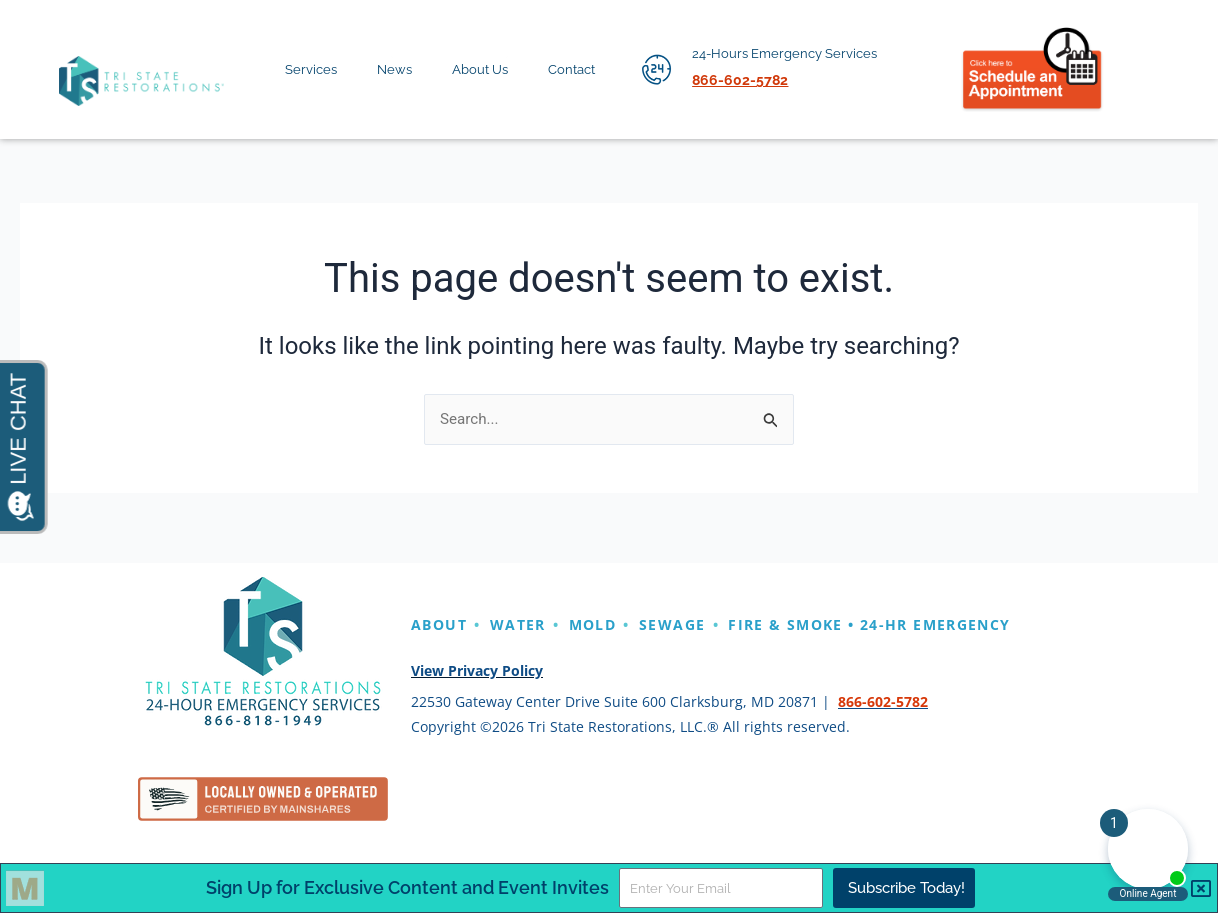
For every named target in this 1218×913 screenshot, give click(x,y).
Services (322, 69)
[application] (345, 74)
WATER (532, 624)
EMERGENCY (468, 651)
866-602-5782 (883, 727)
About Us (491, 69)
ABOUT (444, 624)
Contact (582, 69)
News (405, 69)
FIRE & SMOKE (836, 624)
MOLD (615, 624)
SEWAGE (705, 624)
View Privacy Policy (477, 697)
